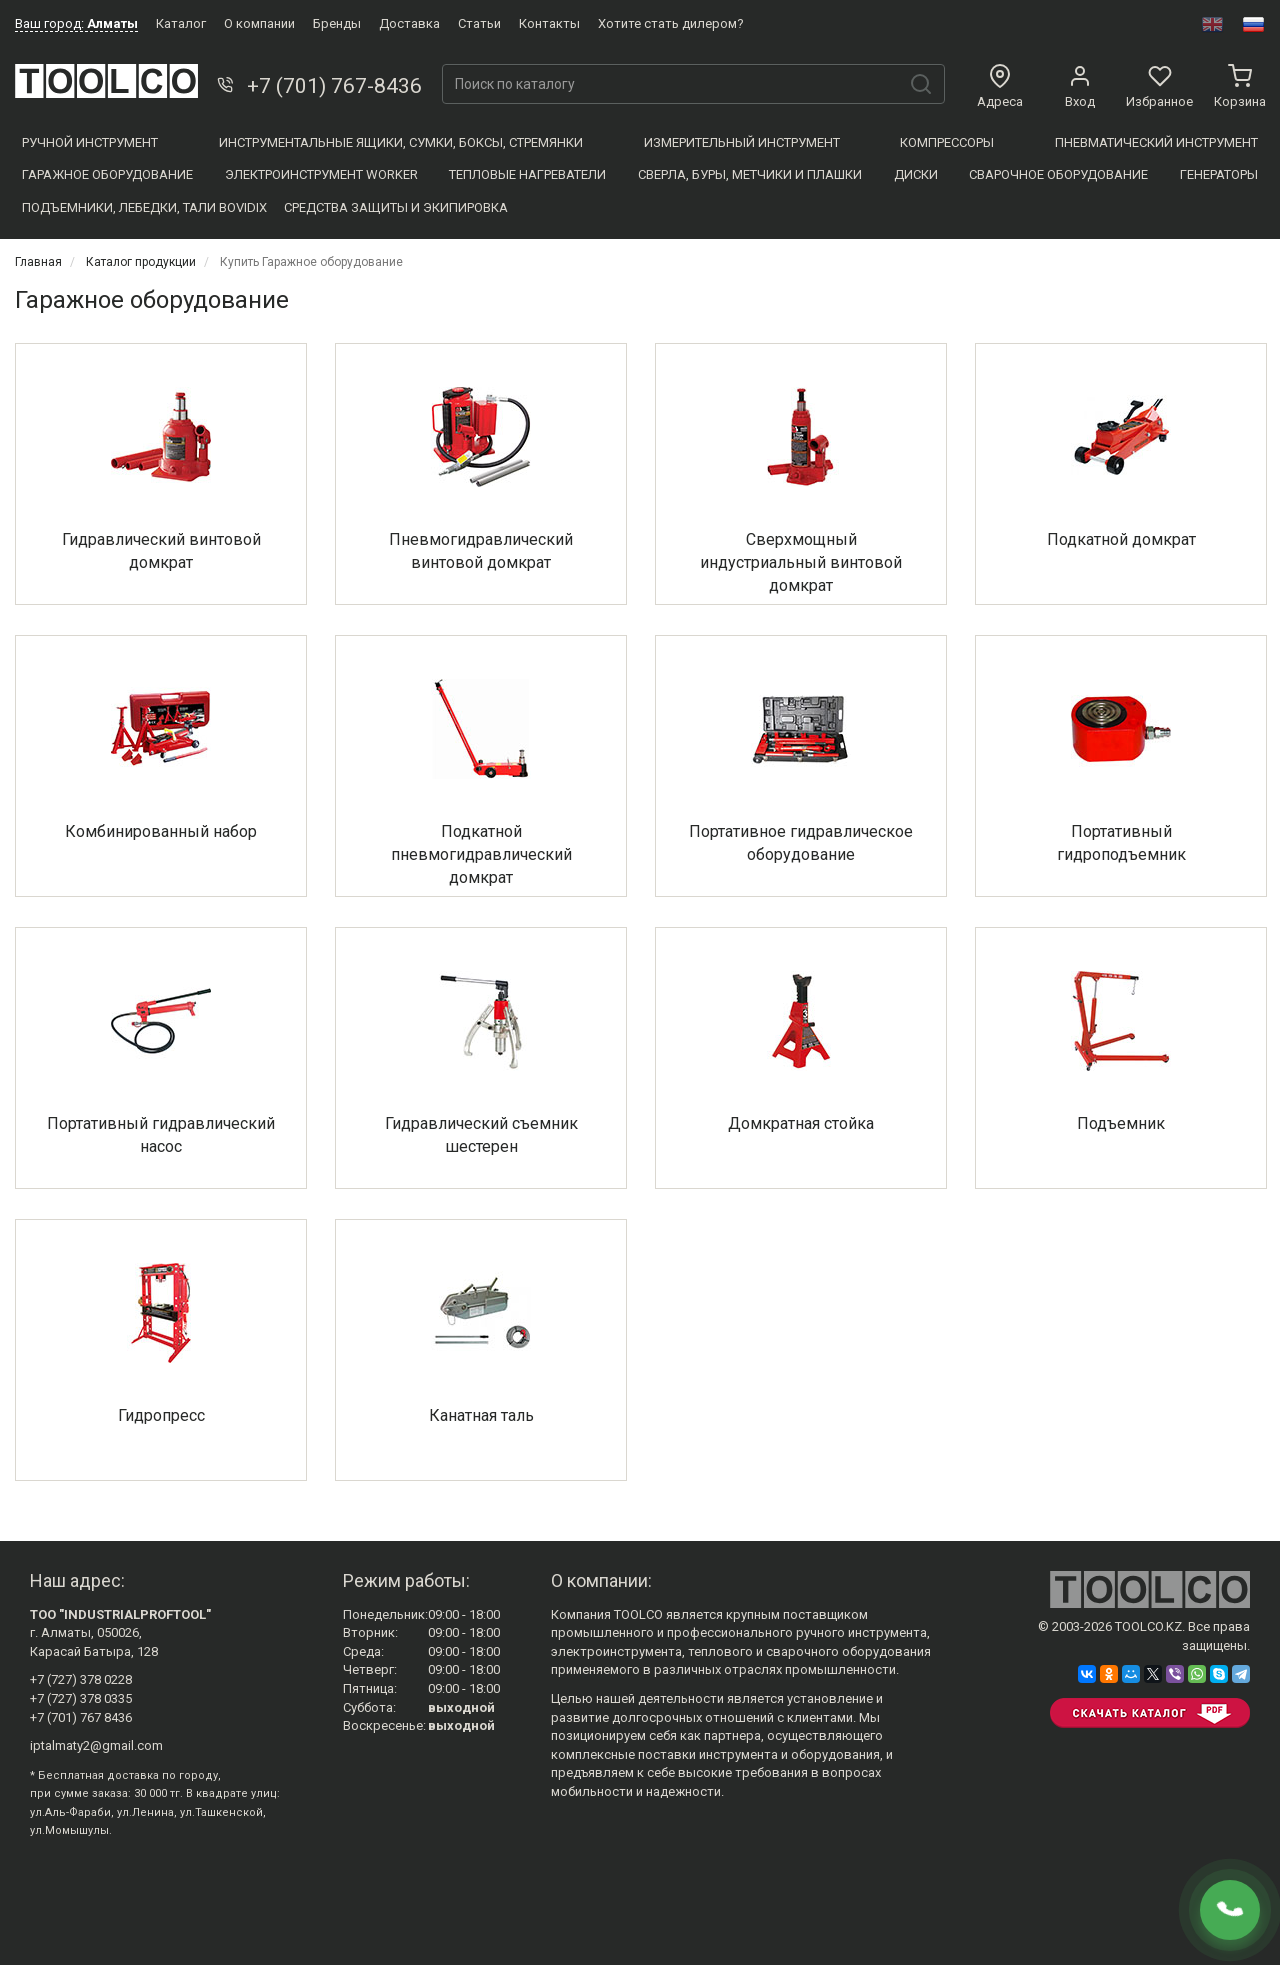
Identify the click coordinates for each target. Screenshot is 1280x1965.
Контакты (549, 23)
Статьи (479, 23)
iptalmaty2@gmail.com (96, 1745)
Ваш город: (76, 23)
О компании (259, 23)
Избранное (1159, 87)
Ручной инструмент (90, 142)
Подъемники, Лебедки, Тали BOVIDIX (144, 207)
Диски (916, 174)
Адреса (1000, 87)
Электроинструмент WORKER (321, 174)
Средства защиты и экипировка (396, 207)
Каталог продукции (141, 262)
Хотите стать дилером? (671, 23)
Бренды (337, 23)
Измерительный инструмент (742, 142)
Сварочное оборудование (1058, 174)
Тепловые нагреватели (527, 174)
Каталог (181, 23)
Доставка (409, 23)
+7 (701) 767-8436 (317, 86)
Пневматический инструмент (1156, 142)
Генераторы (1219, 174)
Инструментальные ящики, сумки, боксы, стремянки (401, 142)
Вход (1080, 87)
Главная (38, 262)
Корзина (1240, 87)
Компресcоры (947, 142)
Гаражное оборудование (107, 174)
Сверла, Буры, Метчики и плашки (750, 174)
